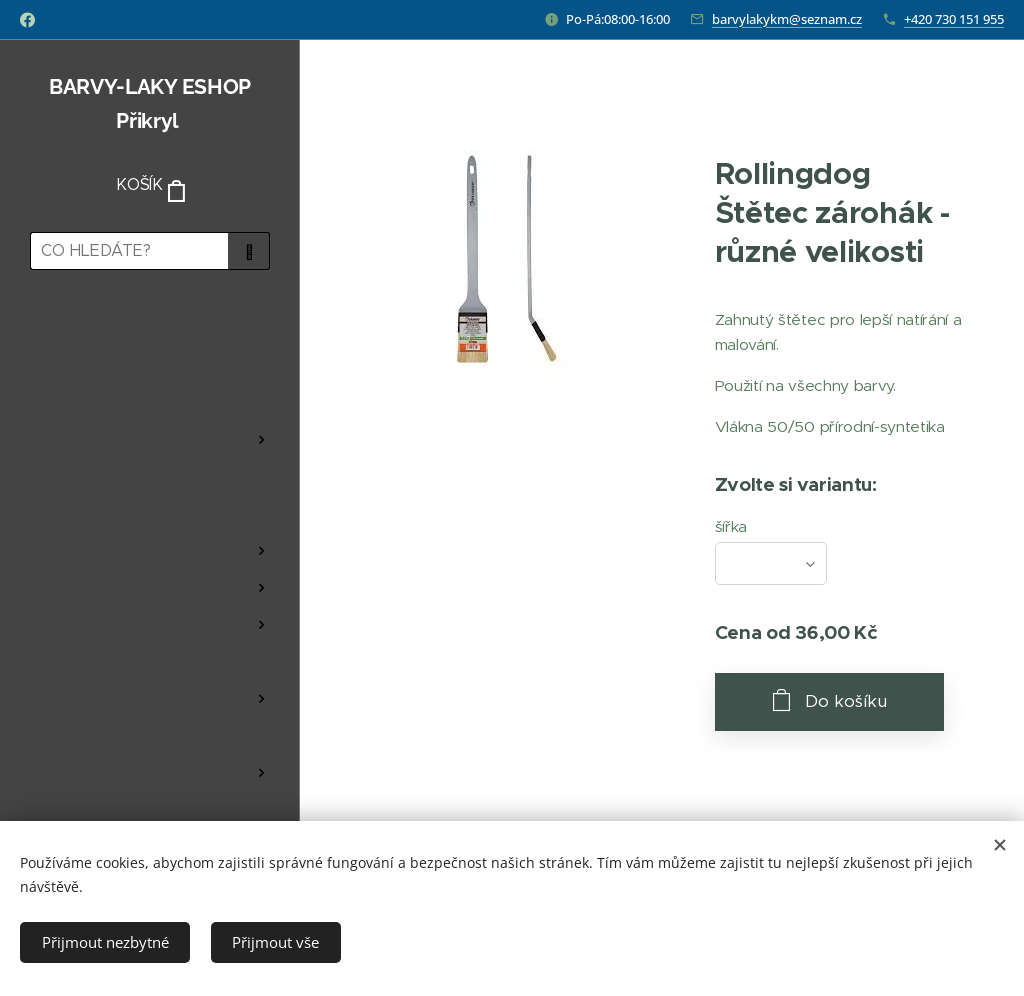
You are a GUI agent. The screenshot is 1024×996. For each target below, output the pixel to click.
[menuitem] (150, 343)
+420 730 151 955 (954, 19)
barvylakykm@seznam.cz (787, 19)
